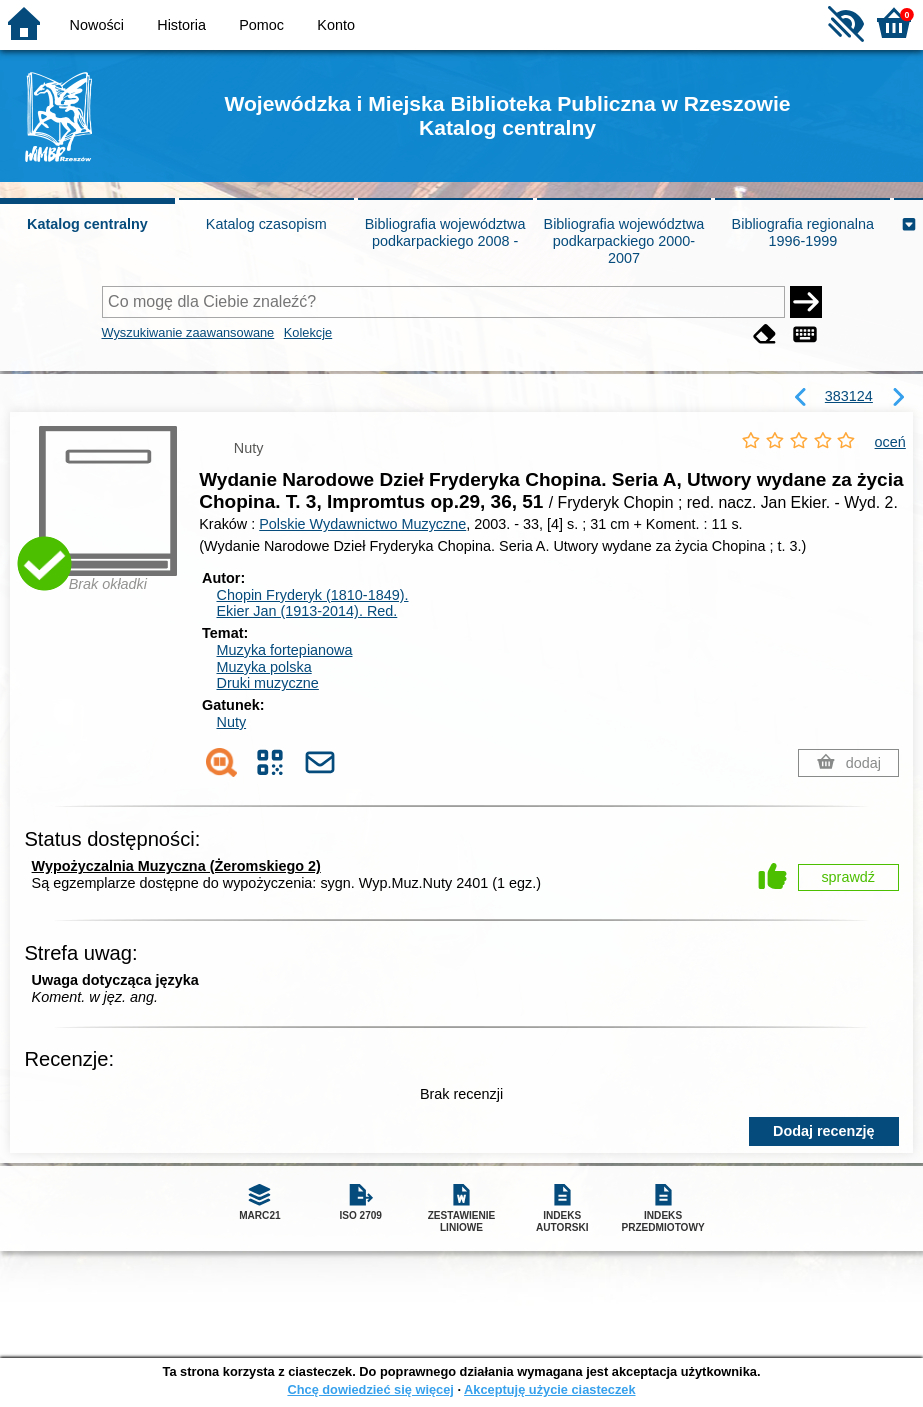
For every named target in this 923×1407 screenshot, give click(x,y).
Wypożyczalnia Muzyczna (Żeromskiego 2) (176, 866)
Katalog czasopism (266, 224)
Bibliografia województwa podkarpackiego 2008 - (445, 232)
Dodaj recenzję (824, 1131)
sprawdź (848, 877)
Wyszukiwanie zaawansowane (188, 332)
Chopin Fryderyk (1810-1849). (313, 595)
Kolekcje (308, 332)
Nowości (97, 25)
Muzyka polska (264, 667)
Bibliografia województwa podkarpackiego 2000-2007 (624, 240)
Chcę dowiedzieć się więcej (370, 1389)
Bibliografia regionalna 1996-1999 (803, 232)
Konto (336, 25)
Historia (181, 25)
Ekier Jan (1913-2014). (307, 611)
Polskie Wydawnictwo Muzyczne (362, 524)
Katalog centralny (87, 224)
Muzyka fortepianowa (285, 650)
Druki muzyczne (268, 683)
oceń (890, 442)
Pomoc (261, 25)
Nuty (232, 722)
